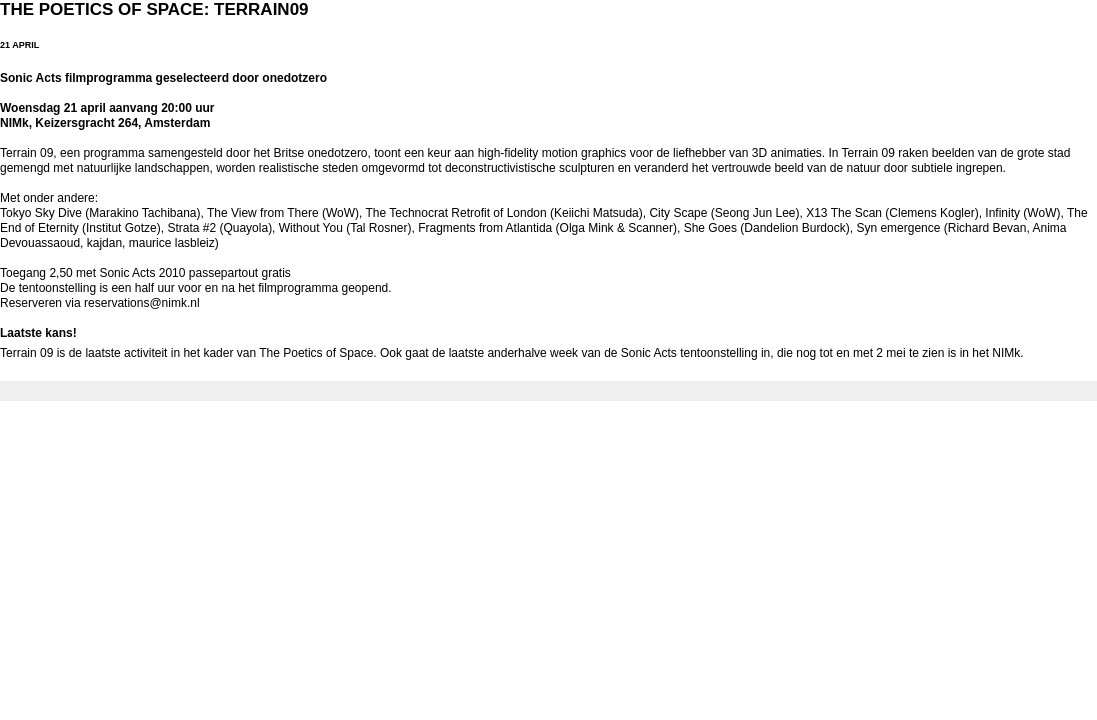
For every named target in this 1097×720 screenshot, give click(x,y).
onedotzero (338, 153)
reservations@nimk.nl (142, 303)
